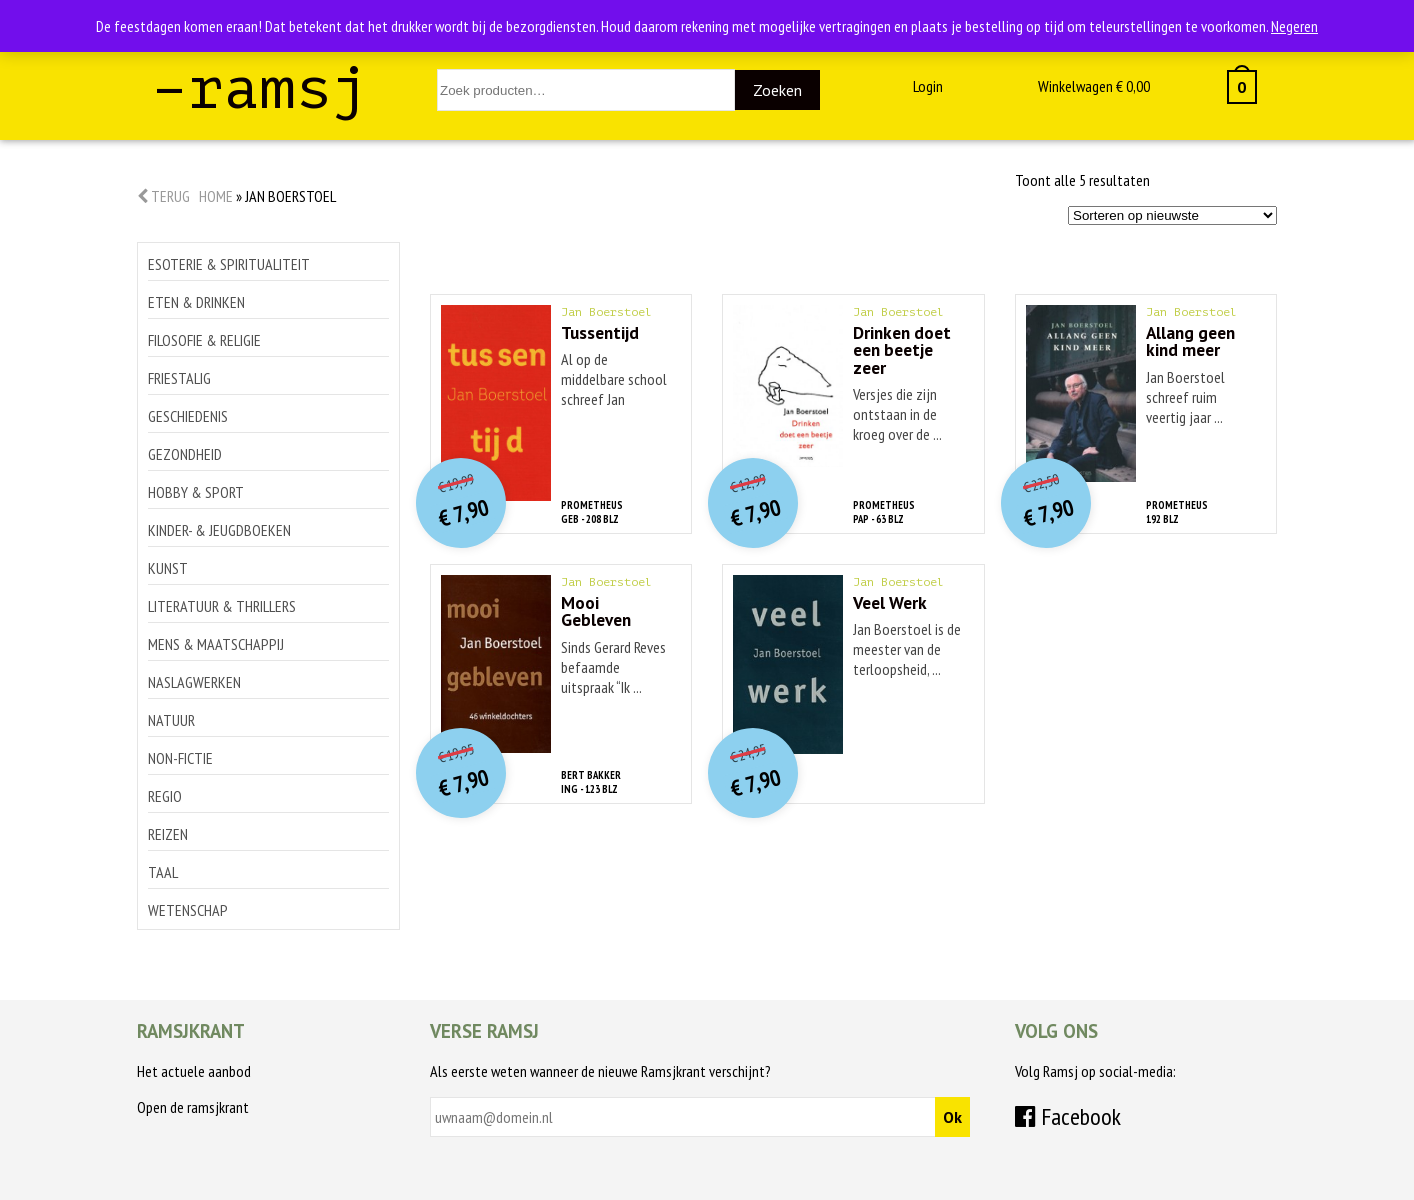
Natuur (171, 720)
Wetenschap (188, 910)
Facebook (1068, 1116)
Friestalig (179, 378)
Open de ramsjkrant (193, 1107)
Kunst (168, 568)
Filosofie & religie (204, 340)
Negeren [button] (1294, 26)
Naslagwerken (194, 682)
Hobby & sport (196, 492)
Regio (165, 796)
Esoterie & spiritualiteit (229, 264)
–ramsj (260, 88)
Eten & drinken (196, 302)
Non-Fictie (180, 758)
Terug (163, 196)
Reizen (168, 834)
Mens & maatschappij (216, 644)
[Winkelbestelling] (1172, 215)
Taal (163, 872)
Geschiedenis (188, 416)
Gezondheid (185, 454)
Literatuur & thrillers (222, 606)
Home (216, 196)
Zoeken (777, 90)
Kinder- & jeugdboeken (219, 530)
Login (928, 86)
